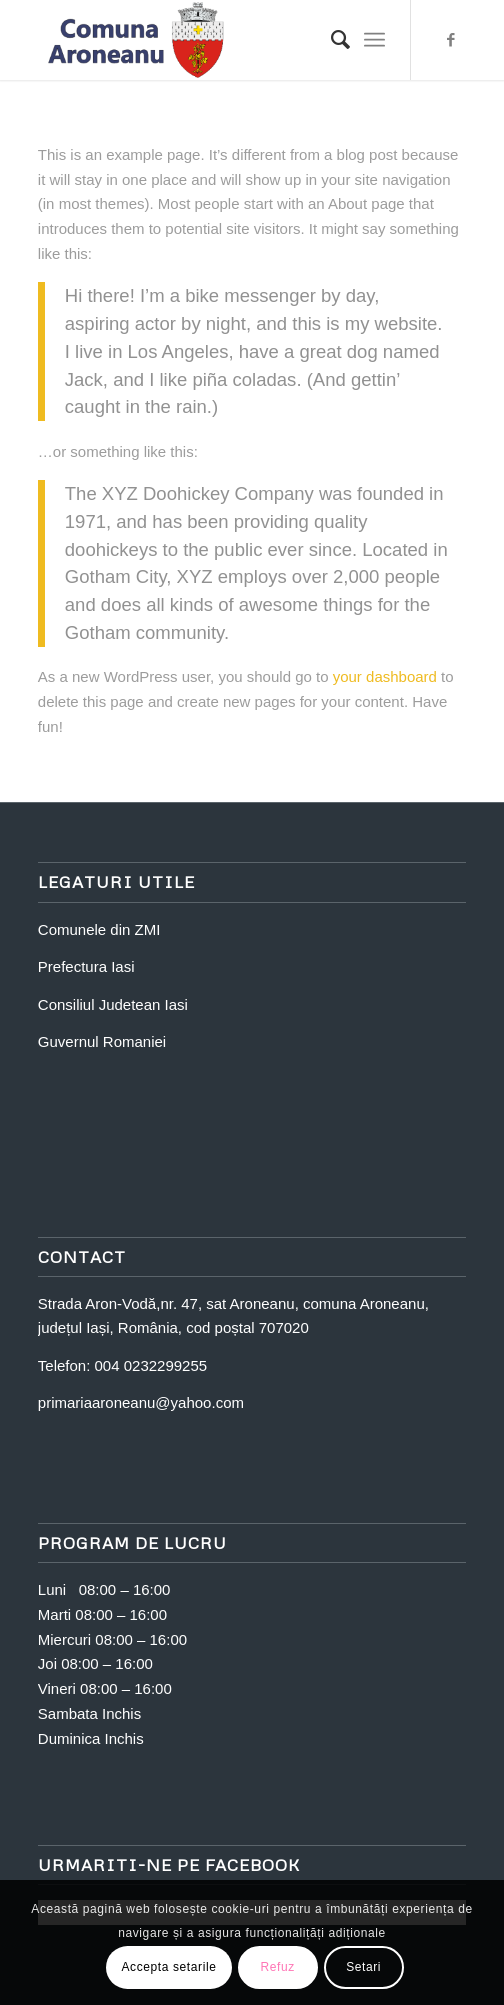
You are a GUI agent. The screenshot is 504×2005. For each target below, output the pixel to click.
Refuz (277, 1967)
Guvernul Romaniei (102, 1041)
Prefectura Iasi (86, 966)
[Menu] (374, 40)
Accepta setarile (169, 1967)
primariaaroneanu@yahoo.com (141, 1402)
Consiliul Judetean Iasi (113, 1004)
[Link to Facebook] (451, 40)
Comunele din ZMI (99, 929)
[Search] (330, 40)
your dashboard (385, 676)
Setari (363, 1967)
